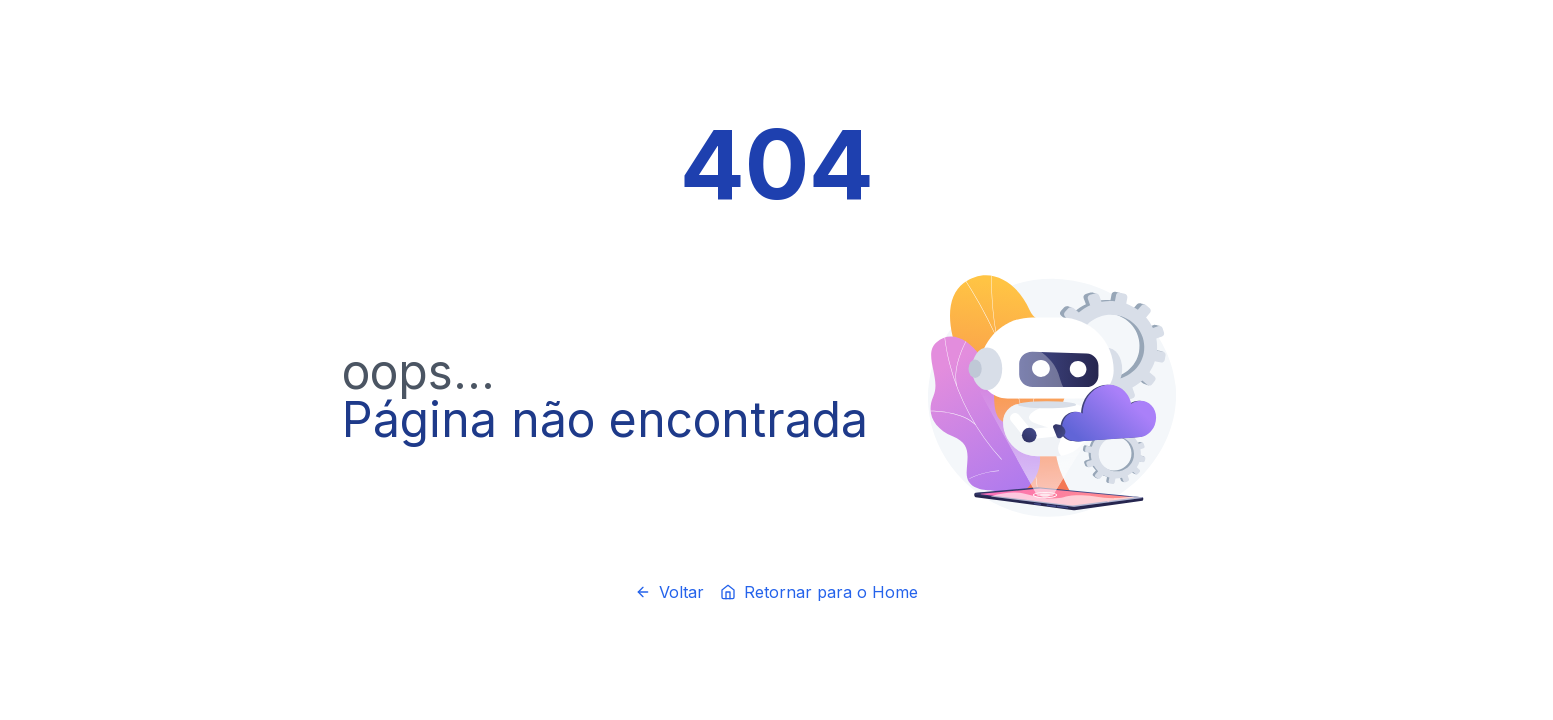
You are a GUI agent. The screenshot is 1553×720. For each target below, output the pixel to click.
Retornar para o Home (819, 592)
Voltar (669, 592)
